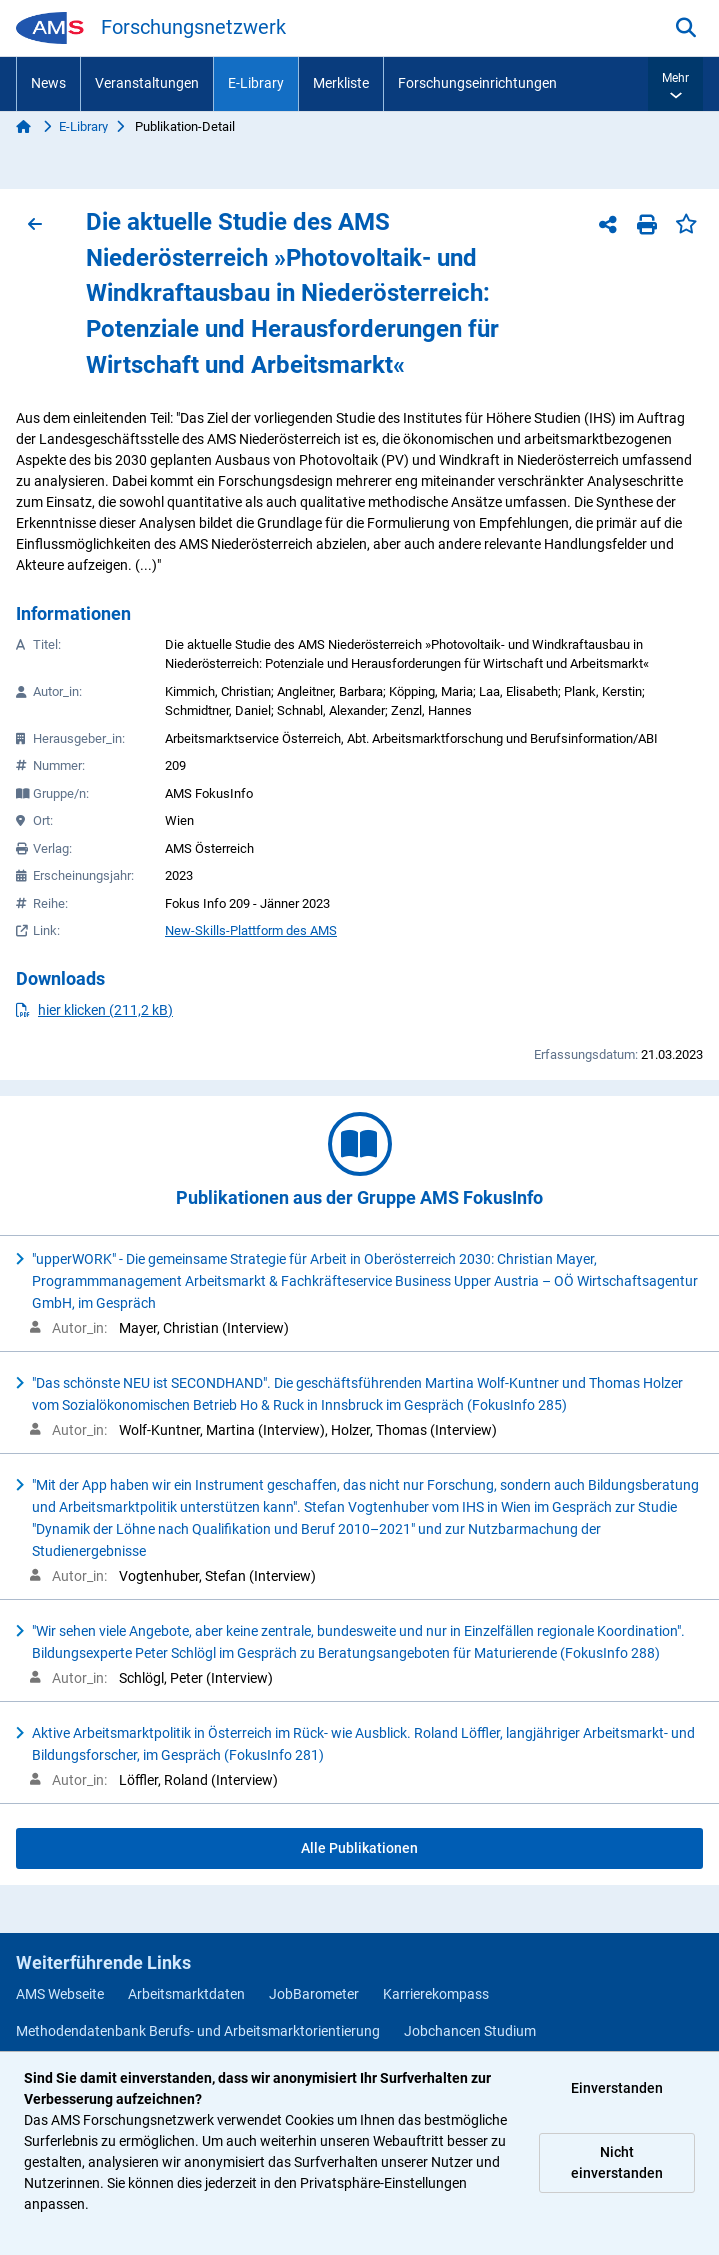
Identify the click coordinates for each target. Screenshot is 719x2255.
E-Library (256, 83)
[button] (675, 84)
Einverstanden (617, 2088)
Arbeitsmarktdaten (186, 1994)
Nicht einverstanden (617, 2162)
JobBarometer (314, 1994)
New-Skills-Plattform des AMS (251, 930)
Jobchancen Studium (470, 2031)
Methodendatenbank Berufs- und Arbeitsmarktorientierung (198, 2031)
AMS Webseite (60, 1994)
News (48, 83)
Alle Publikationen (359, 1848)
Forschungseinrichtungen (477, 83)
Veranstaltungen (147, 83)
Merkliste (341, 83)
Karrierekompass (436, 1994)
